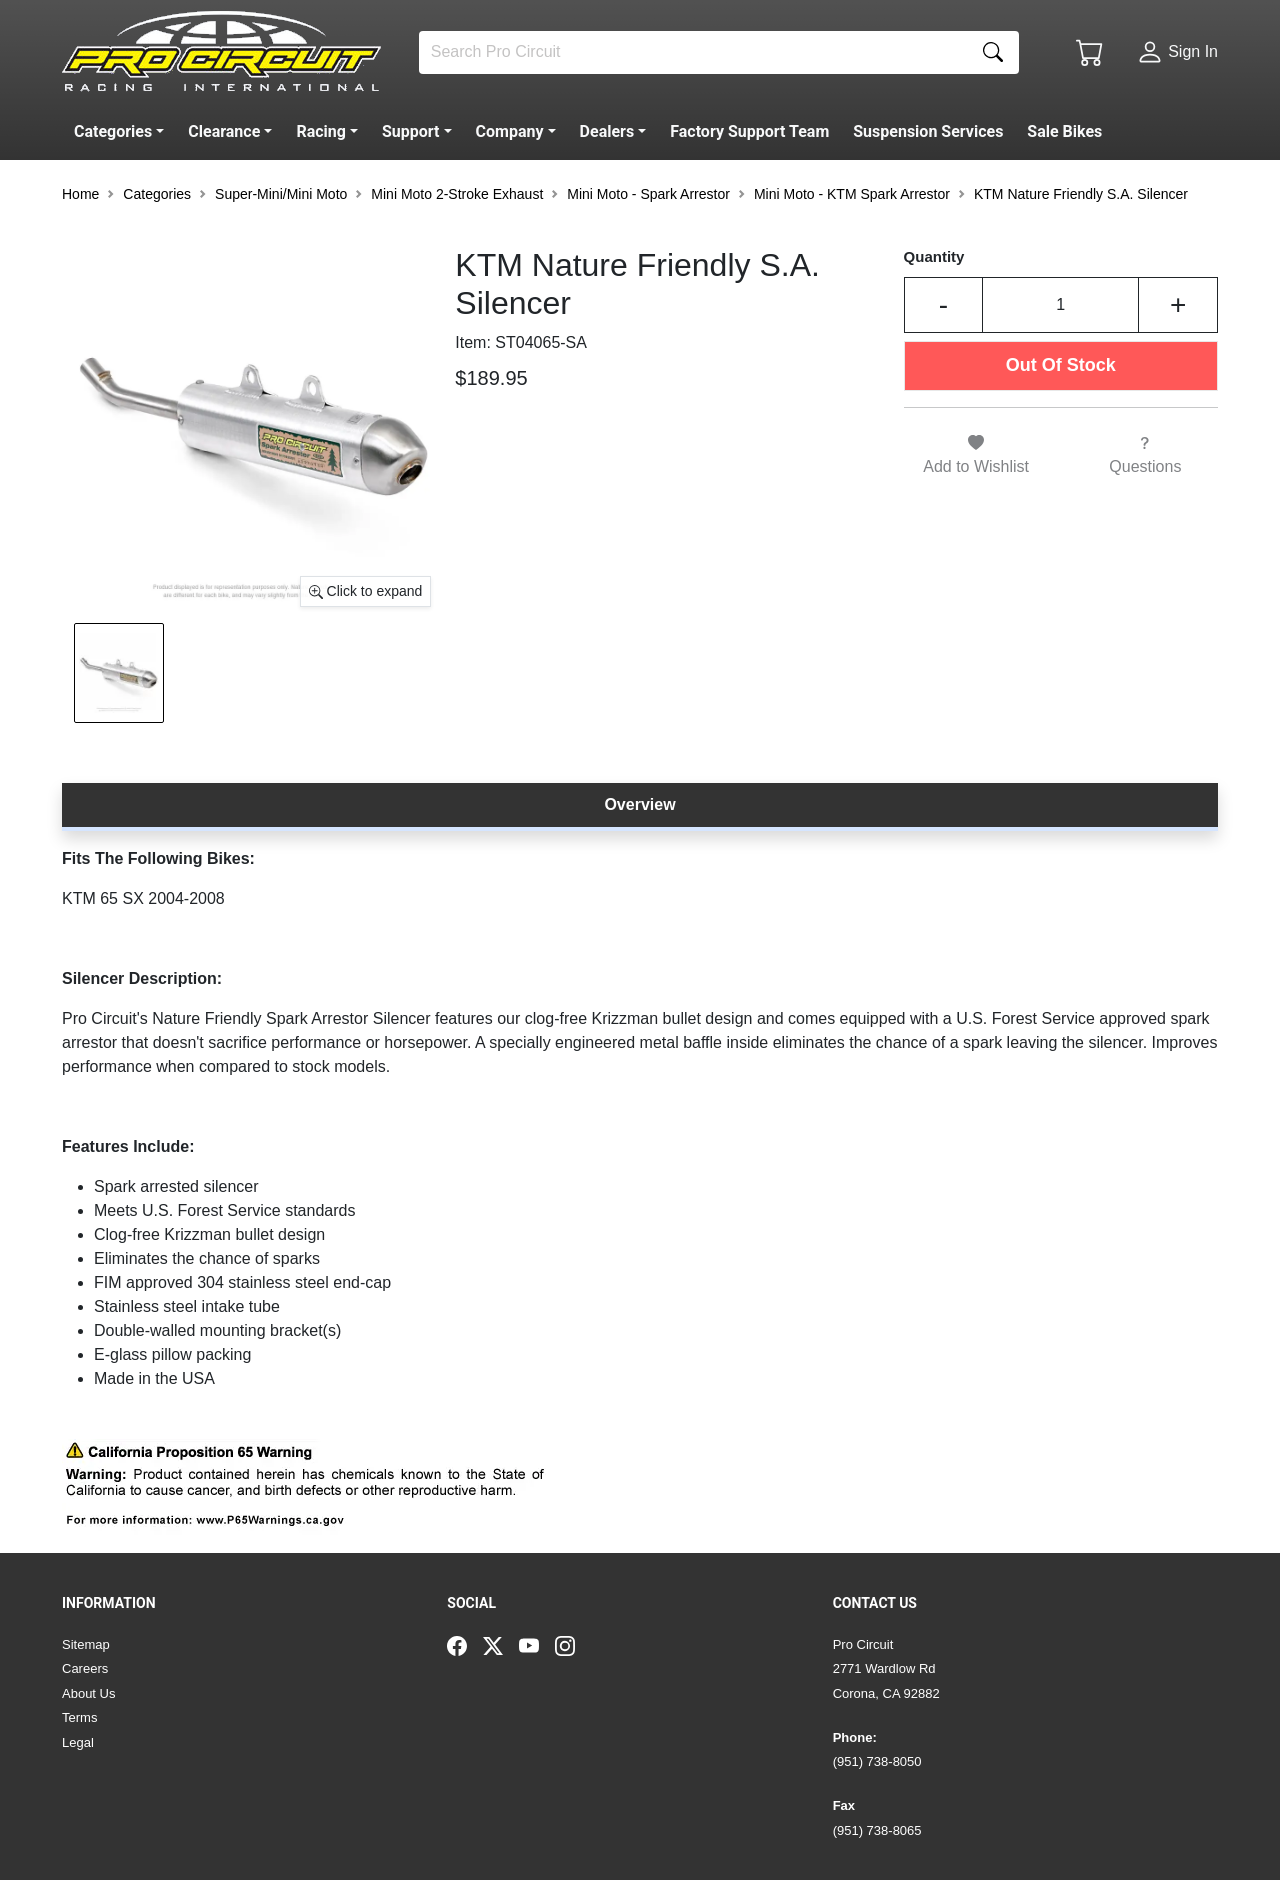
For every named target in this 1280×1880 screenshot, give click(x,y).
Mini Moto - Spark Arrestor (648, 194)
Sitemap (86, 1644)
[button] (123, 132)
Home (80, 194)
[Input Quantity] (1060, 305)
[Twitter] (501, 1645)
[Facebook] (465, 1645)
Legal (78, 1742)
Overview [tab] (639, 804)
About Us (88, 1693)
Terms (79, 1717)
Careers (85, 1668)
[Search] (693, 52)
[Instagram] (573, 1645)
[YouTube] (537, 1645)
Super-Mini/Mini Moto (281, 194)
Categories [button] (157, 194)
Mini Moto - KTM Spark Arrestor (852, 194)
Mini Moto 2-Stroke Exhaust (457, 194)
